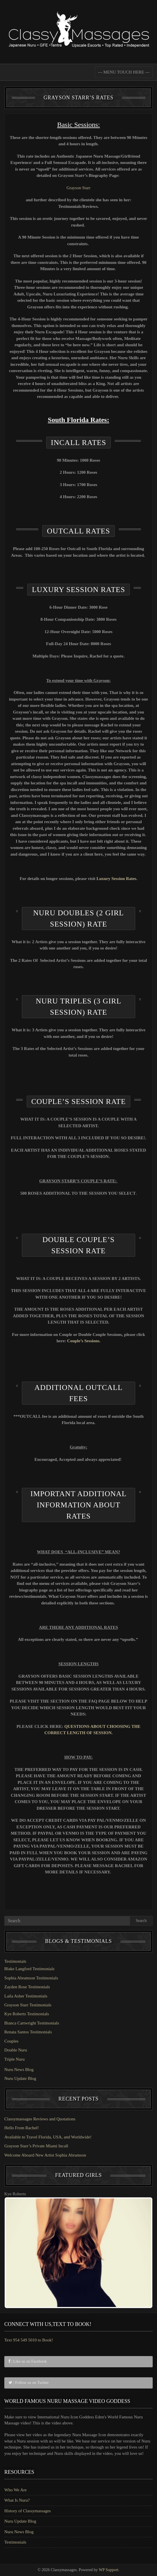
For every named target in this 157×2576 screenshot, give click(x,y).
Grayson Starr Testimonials (27, 2005)
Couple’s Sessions (82, 1341)
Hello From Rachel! (21, 2128)
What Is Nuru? (17, 2500)
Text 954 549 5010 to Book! (28, 2340)
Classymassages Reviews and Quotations (39, 2119)
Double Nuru (15, 2050)
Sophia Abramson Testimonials (31, 1978)
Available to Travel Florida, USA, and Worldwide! (47, 2137)
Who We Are (15, 2490)
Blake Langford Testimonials (29, 1968)
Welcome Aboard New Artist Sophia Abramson (45, 2155)
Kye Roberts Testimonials (26, 2014)
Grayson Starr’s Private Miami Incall (36, 2146)
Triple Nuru (14, 2059)
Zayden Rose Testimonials (27, 1987)
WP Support (108, 2570)
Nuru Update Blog (20, 2078)
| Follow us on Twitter (29, 2382)
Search (141, 1921)
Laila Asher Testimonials (25, 1996)
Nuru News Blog (19, 2069)
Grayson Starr (78, 187)
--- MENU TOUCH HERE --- (124, 72)
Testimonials (15, 1961)
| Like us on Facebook (28, 2361)
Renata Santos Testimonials (28, 2032)
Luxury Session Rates (116, 878)
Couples (11, 2041)
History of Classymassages (27, 2511)
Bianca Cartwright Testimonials (31, 2023)
